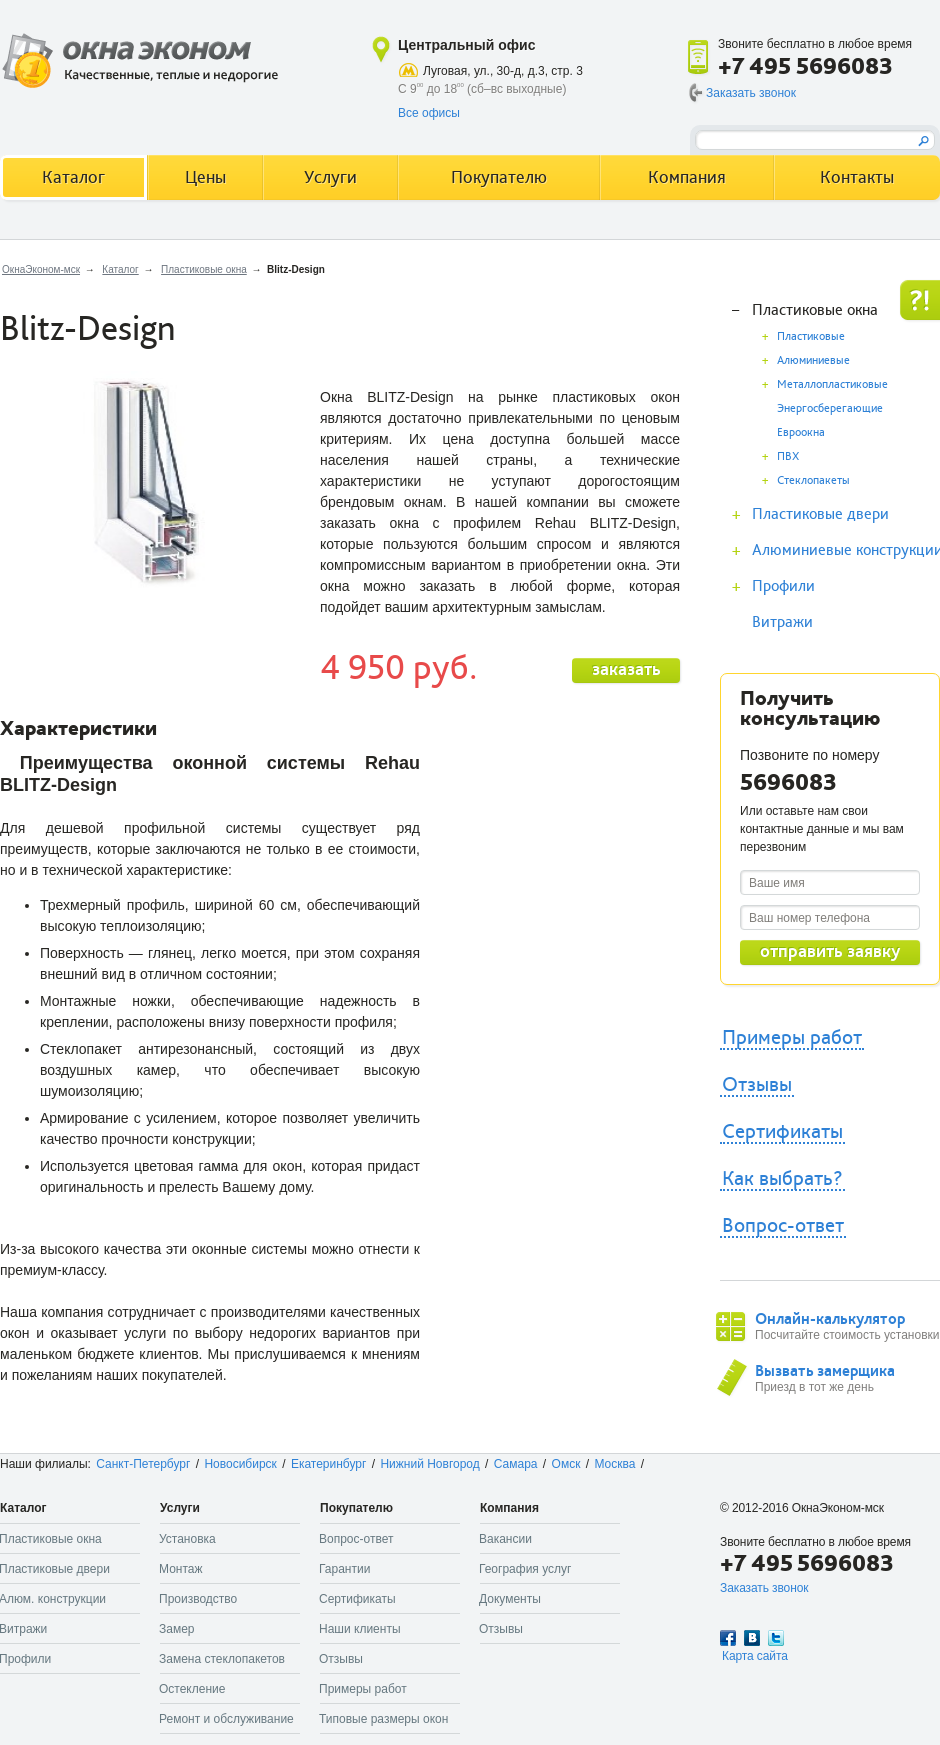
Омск (566, 1464)
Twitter (776, 1638)
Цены (205, 177)
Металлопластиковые (832, 384)
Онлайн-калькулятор (830, 1319)
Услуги (330, 177)
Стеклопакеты (813, 480)
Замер (177, 1629)
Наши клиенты (360, 1629)
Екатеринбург (329, 1464)
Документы (510, 1599)
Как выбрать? (782, 1179)
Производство (198, 1599)
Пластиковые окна (204, 269)
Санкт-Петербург (143, 1464)
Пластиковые (811, 336)
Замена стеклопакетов (222, 1659)
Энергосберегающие (830, 408)
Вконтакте (752, 1638)
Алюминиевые (813, 360)
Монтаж (181, 1569)
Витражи (782, 622)
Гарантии (344, 1569)
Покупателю (499, 177)
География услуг (525, 1569)
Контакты (857, 177)
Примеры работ (792, 1038)
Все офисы (429, 113)
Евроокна (801, 432)
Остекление (192, 1689)
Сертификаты (782, 1132)
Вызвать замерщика (825, 1371)
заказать (626, 669)
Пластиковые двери (820, 514)
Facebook (728, 1638)
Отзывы (757, 1085)
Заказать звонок (751, 93)
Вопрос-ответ (783, 1226)
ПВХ (788, 456)
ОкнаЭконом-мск (41, 269)
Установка (187, 1539)
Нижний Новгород (429, 1464)
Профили (783, 586)
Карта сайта (755, 1656)
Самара (516, 1464)
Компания (687, 177)
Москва (614, 1464)
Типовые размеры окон (383, 1719)
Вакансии (505, 1539)
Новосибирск (240, 1464)
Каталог (120, 269)
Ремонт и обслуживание (226, 1719)
